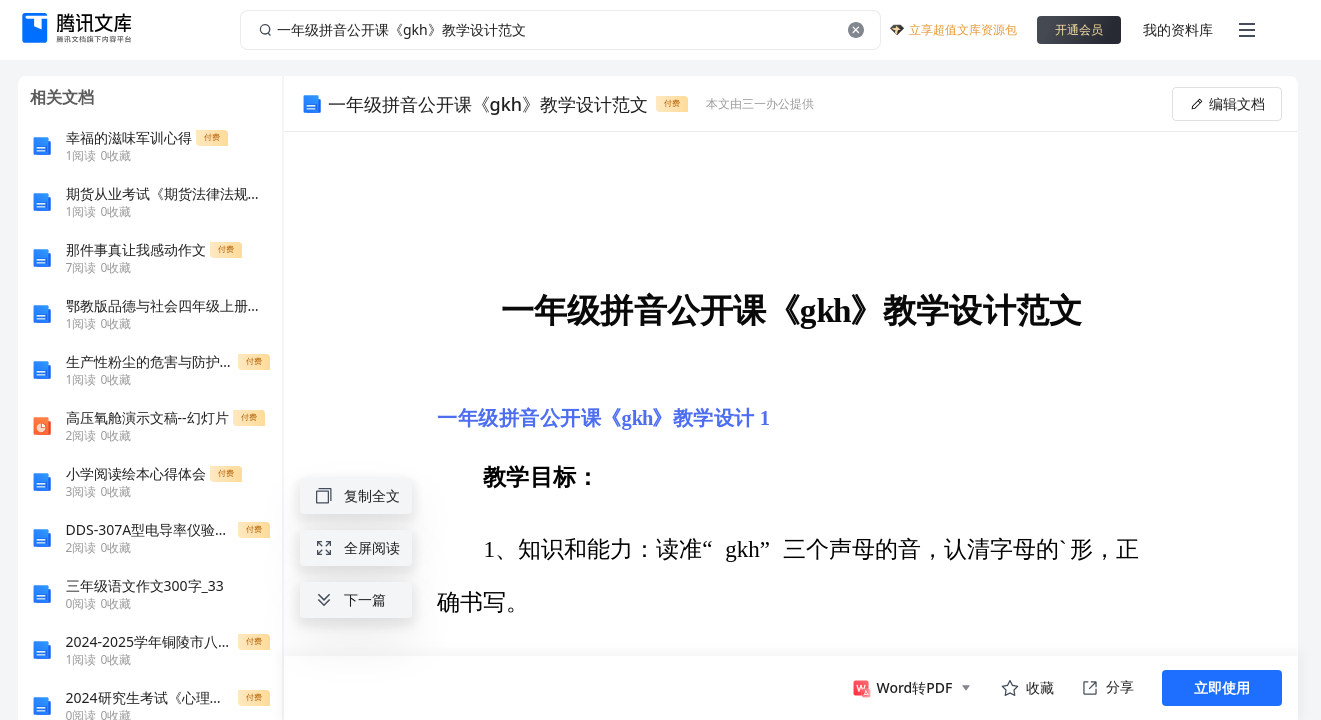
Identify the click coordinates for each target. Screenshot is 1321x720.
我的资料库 (1178, 29)
